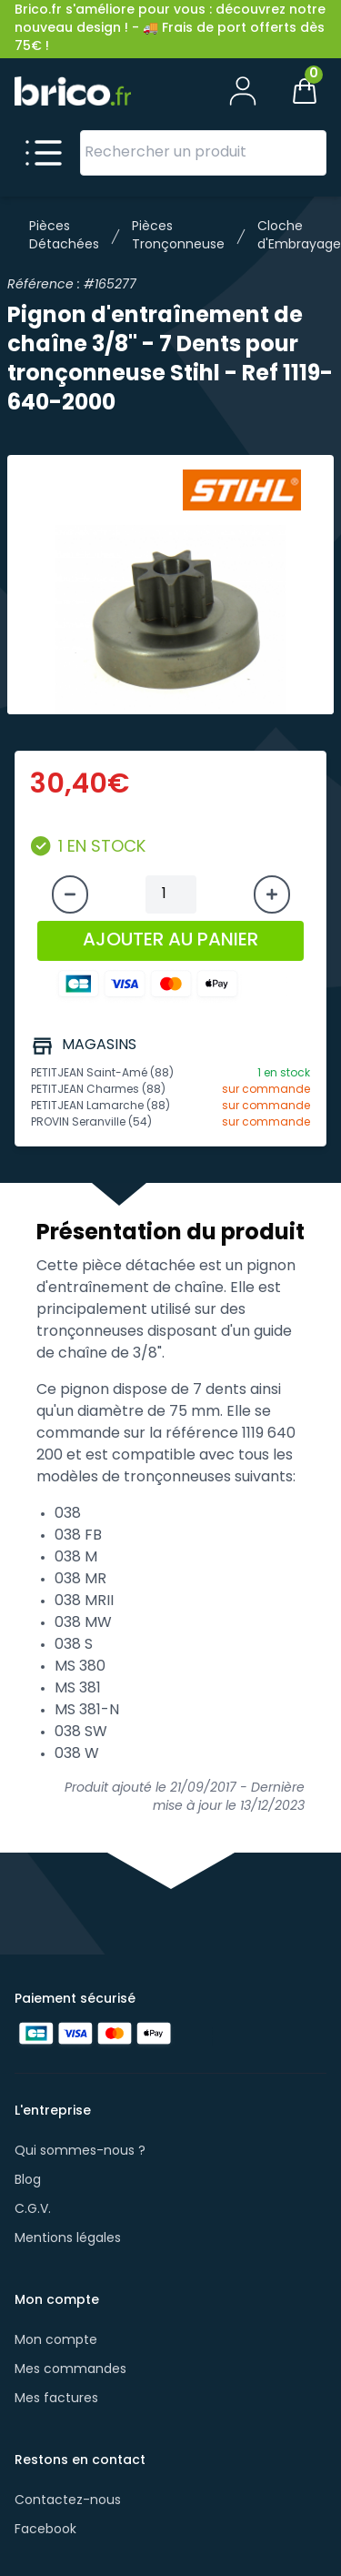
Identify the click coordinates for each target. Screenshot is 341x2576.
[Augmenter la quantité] (272, 894)
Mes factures (56, 2399)
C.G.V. (33, 2210)
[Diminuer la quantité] (70, 894)
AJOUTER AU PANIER (170, 941)
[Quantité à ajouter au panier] (170, 894)
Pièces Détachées (64, 236)
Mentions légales (68, 2239)
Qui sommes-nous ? (80, 2151)
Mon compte (56, 2341)
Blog (28, 2180)
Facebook (45, 2530)
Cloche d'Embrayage (299, 236)
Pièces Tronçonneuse (178, 236)
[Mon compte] (242, 91)
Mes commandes (70, 2370)
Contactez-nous (68, 2501)
